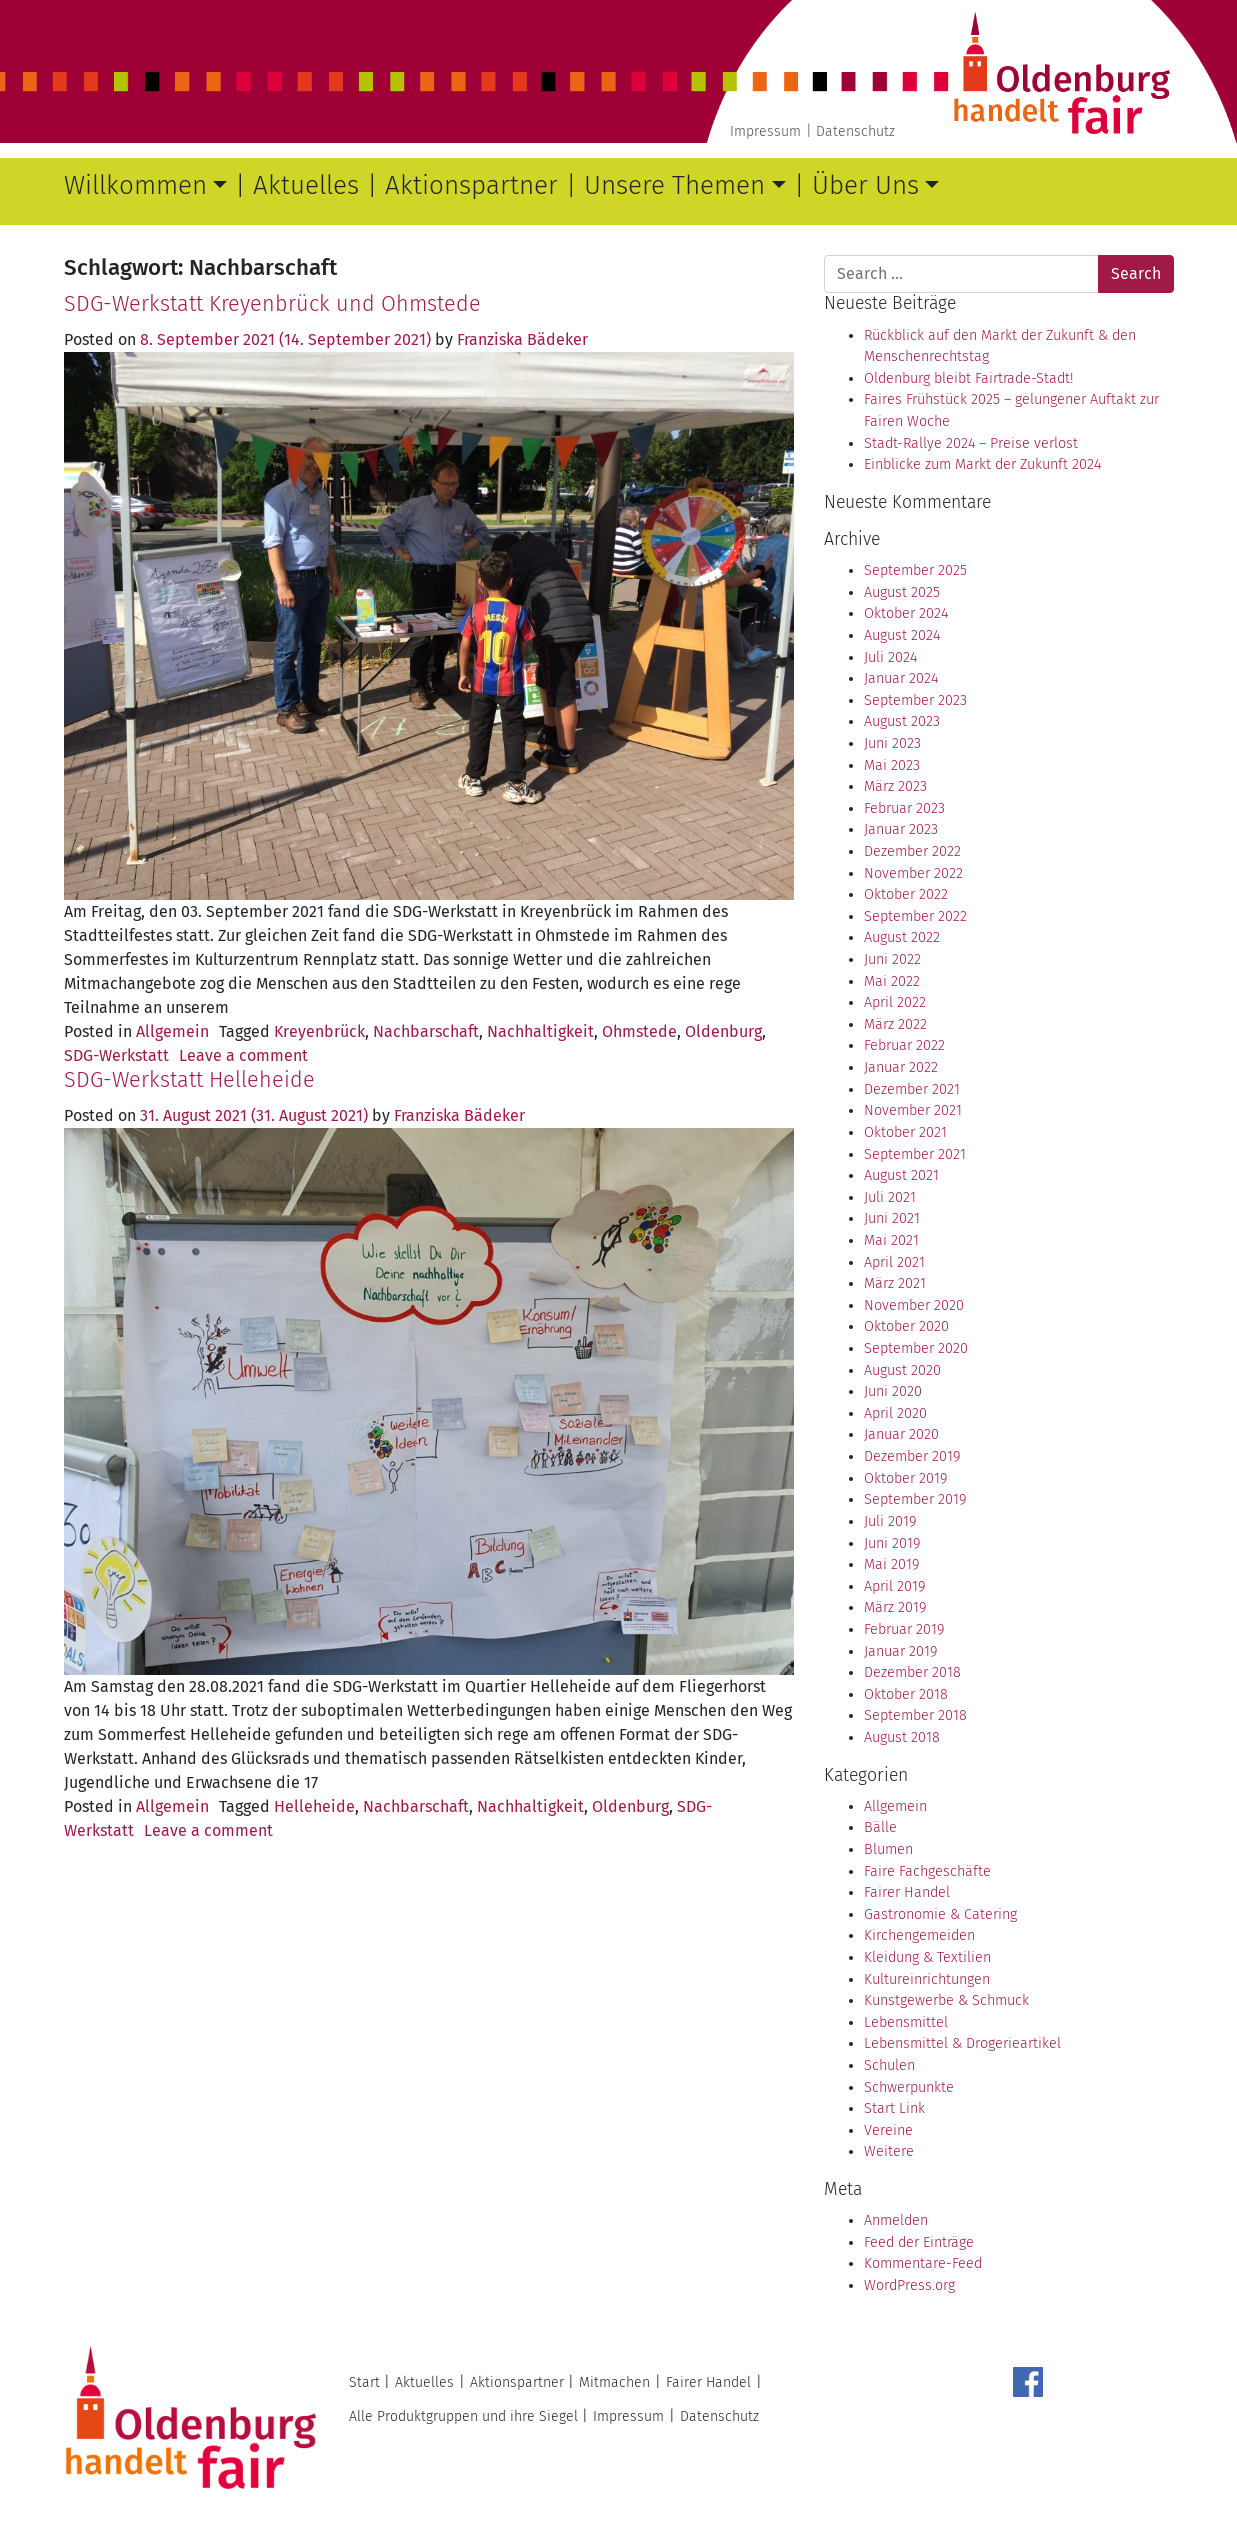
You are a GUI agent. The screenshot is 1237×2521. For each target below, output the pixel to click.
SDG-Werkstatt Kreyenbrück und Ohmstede (272, 304)
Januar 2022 (901, 1067)
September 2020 (916, 1348)
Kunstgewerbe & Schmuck (946, 2000)
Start (364, 2382)
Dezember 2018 (912, 1672)
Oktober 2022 (906, 894)
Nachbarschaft (426, 1031)
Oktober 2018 (906, 1694)
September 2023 (915, 700)
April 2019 (894, 1586)
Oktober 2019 (905, 1478)
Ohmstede (639, 1031)
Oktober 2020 (906, 1326)
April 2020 (895, 1413)
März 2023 (895, 786)
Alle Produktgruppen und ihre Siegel (463, 2416)
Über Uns (865, 185)
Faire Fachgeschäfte (927, 1871)
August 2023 (902, 721)
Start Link (894, 2108)
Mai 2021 (891, 1240)
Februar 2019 (904, 1629)
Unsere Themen (674, 185)
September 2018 (915, 1715)
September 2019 (915, 1499)
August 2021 (901, 1175)
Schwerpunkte (909, 2087)
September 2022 (915, 916)
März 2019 (895, 1607)
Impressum (765, 131)
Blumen (888, 1849)
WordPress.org (909, 2285)
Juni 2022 (892, 959)
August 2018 (902, 1737)
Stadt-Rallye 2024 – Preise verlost (971, 443)
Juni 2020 (893, 1391)
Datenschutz (855, 131)
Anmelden (896, 2220)
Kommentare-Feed (923, 2263)
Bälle (880, 1827)
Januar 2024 (901, 678)
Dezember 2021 (912, 1089)
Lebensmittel (906, 2022)
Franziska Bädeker (522, 339)
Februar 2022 (904, 1045)
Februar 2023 (904, 808)
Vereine (888, 2130)
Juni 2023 (892, 743)
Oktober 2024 (906, 613)
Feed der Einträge (919, 2242)
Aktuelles (306, 185)
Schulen (889, 2065)
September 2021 (915, 1154)
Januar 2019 (900, 1651)
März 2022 (895, 1024)
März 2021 (895, 1283)
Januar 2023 (901, 829)
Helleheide (314, 1806)
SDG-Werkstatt (116, 1055)
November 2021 (913, 1110)
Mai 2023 (892, 765)
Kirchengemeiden (919, 1935)
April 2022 (895, 1002)
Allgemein (172, 1031)
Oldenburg (723, 1031)
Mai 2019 (891, 1564)
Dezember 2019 (912, 1456)
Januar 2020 (901, 1434)
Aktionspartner (471, 185)
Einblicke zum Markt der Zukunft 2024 (982, 464)
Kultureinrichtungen (927, 1979)
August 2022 (902, 937)
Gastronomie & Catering (940, 1914)
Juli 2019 (890, 1521)
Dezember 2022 (912, 851)
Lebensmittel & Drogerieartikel (962, 2043)
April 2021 (894, 1262)
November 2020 (914, 1305)
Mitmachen (614, 2382)
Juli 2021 (890, 1197)
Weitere (889, 2151)
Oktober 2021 (905, 1132)
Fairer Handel (907, 1892)
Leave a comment (243, 1055)
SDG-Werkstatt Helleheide (189, 1080)
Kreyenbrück (319, 1031)
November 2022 (913, 873)
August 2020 (902, 1370)
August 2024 (902, 635)
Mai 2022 (892, 981)
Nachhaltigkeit (540, 1031)
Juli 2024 (890, 657)
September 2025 (915, 570)
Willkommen (135, 185)
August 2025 (902, 592)
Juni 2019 (892, 1543)
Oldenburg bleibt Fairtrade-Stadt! (968, 378)
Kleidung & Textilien (927, 1957)
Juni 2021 (892, 1218)
